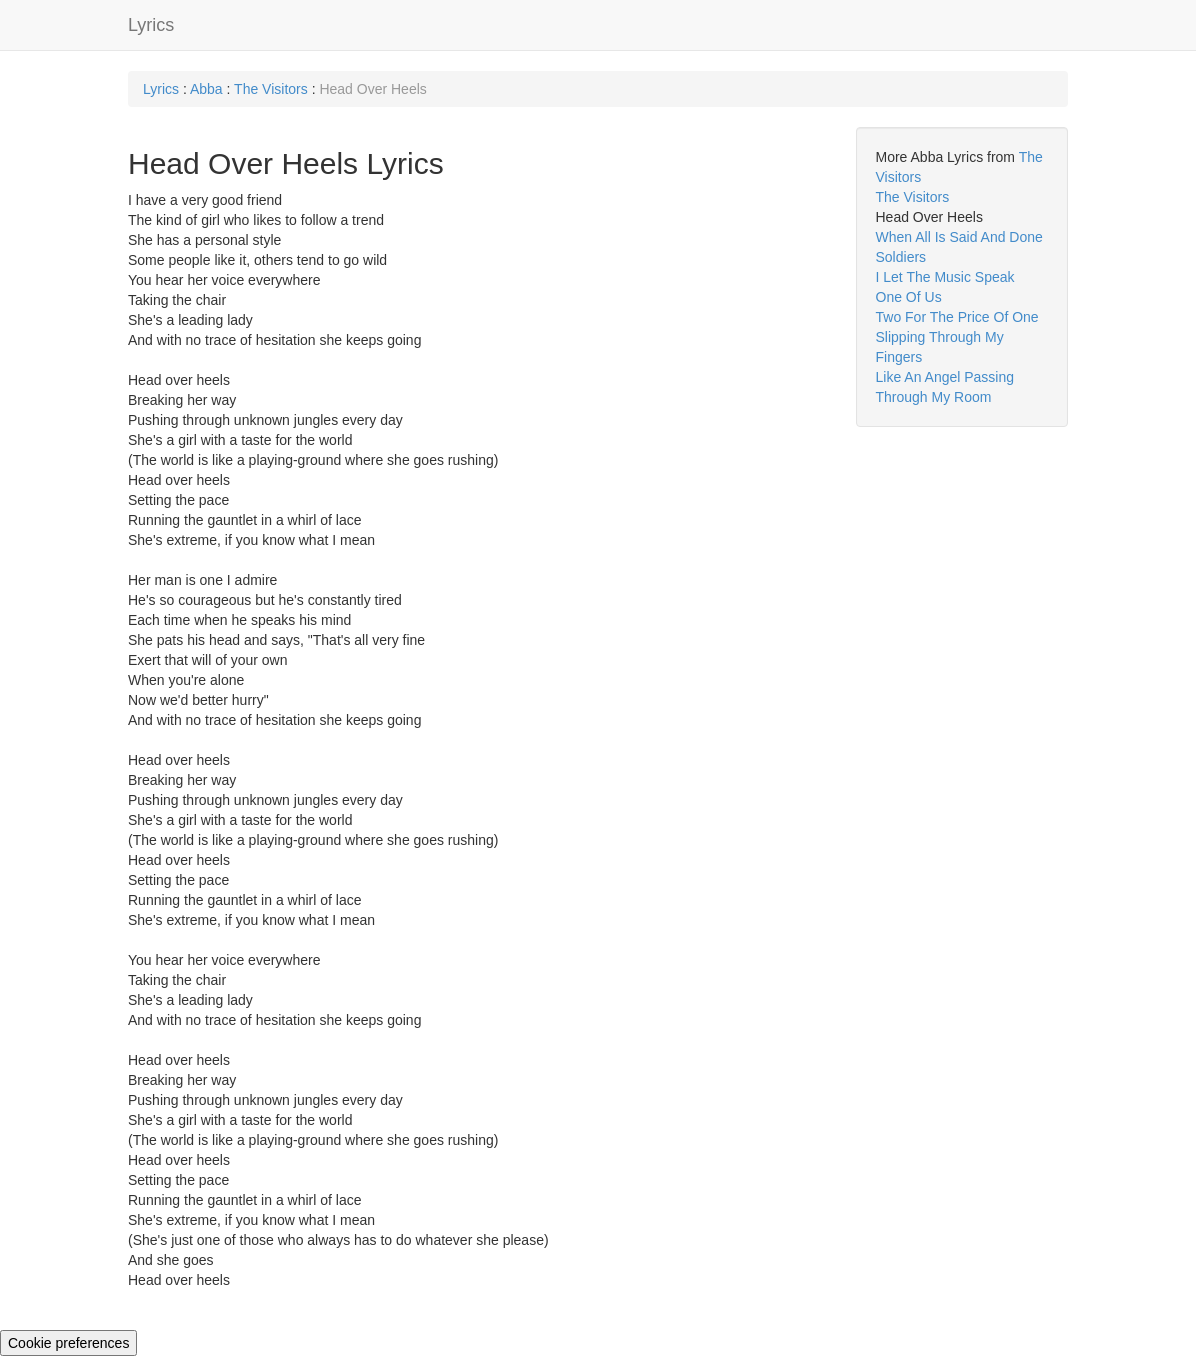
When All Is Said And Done (959, 237)
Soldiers (901, 257)
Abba (206, 89)
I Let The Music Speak (945, 277)
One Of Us (909, 297)
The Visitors (271, 89)
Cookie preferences (68, 1343)
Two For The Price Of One (957, 317)
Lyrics (151, 25)
